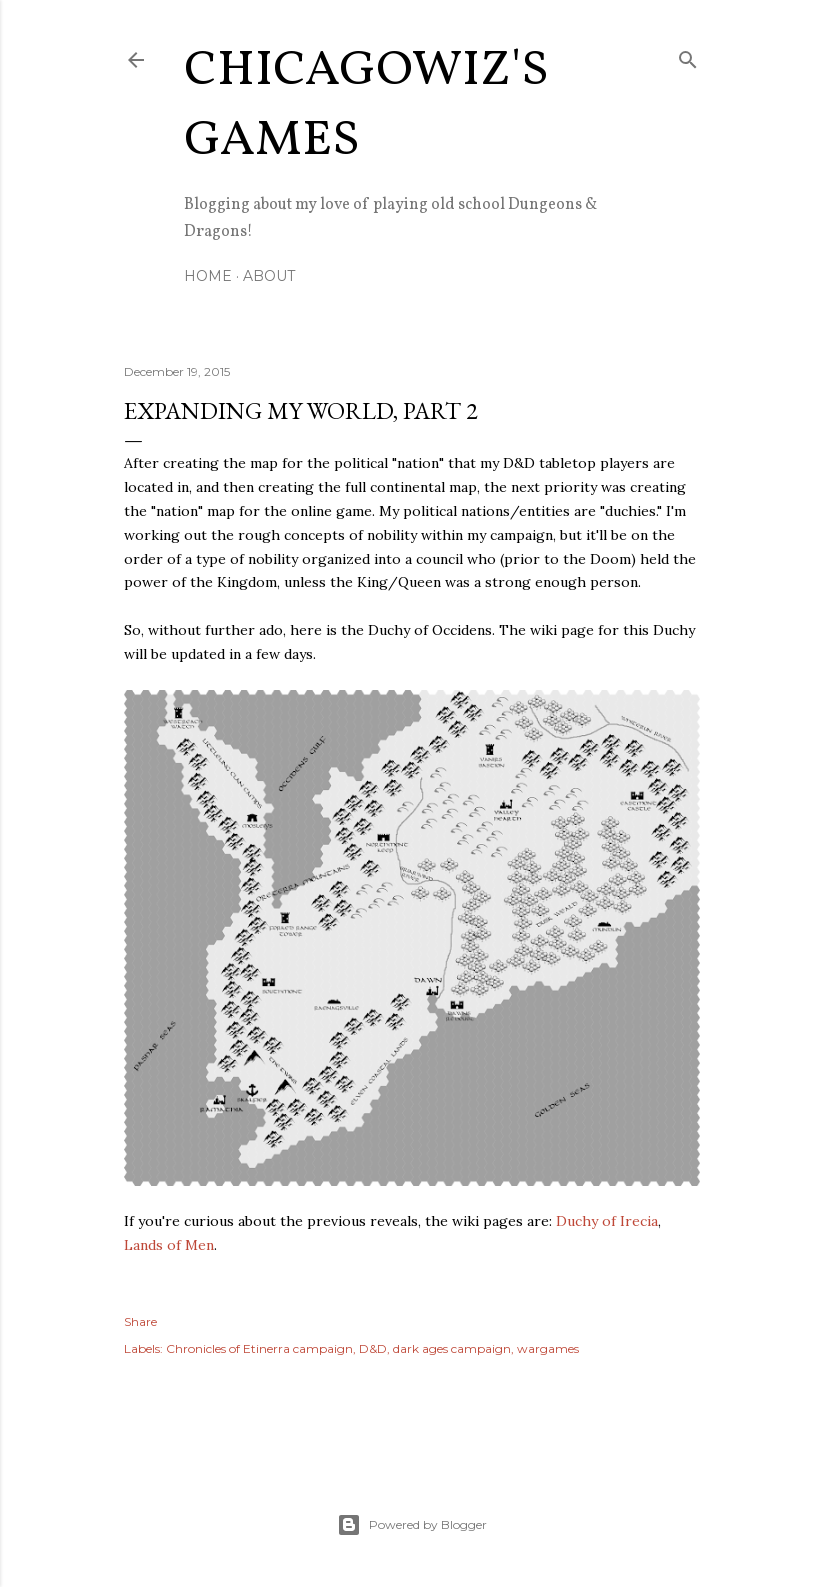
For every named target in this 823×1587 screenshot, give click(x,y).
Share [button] (140, 1321)
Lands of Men (169, 1245)
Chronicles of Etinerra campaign (259, 1348)
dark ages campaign (452, 1348)
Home (208, 276)
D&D (373, 1348)
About (269, 276)
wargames (548, 1348)
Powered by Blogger (412, 1525)
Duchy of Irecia (607, 1221)
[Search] (688, 55)
